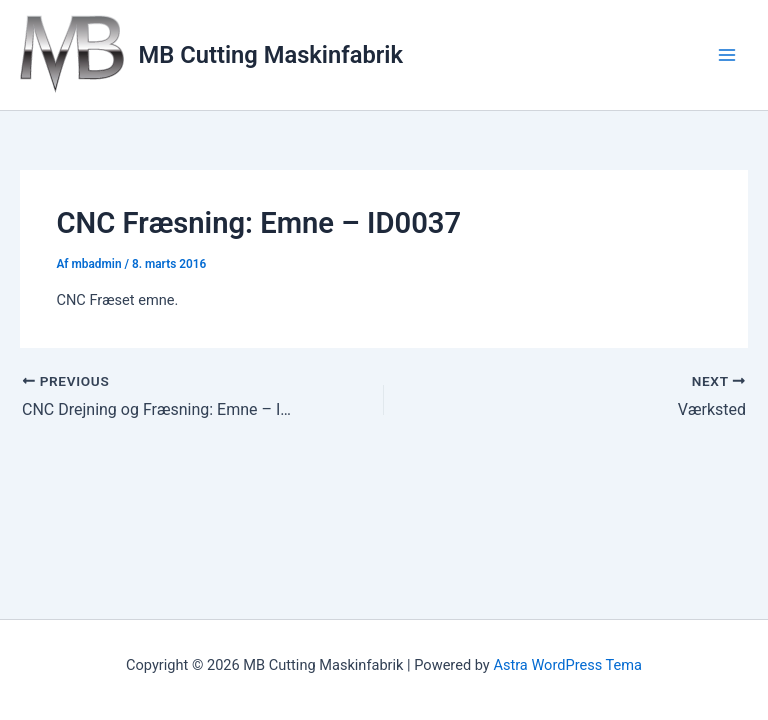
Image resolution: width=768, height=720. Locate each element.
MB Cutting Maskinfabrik (271, 55)
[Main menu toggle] (727, 55)
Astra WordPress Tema (567, 665)
